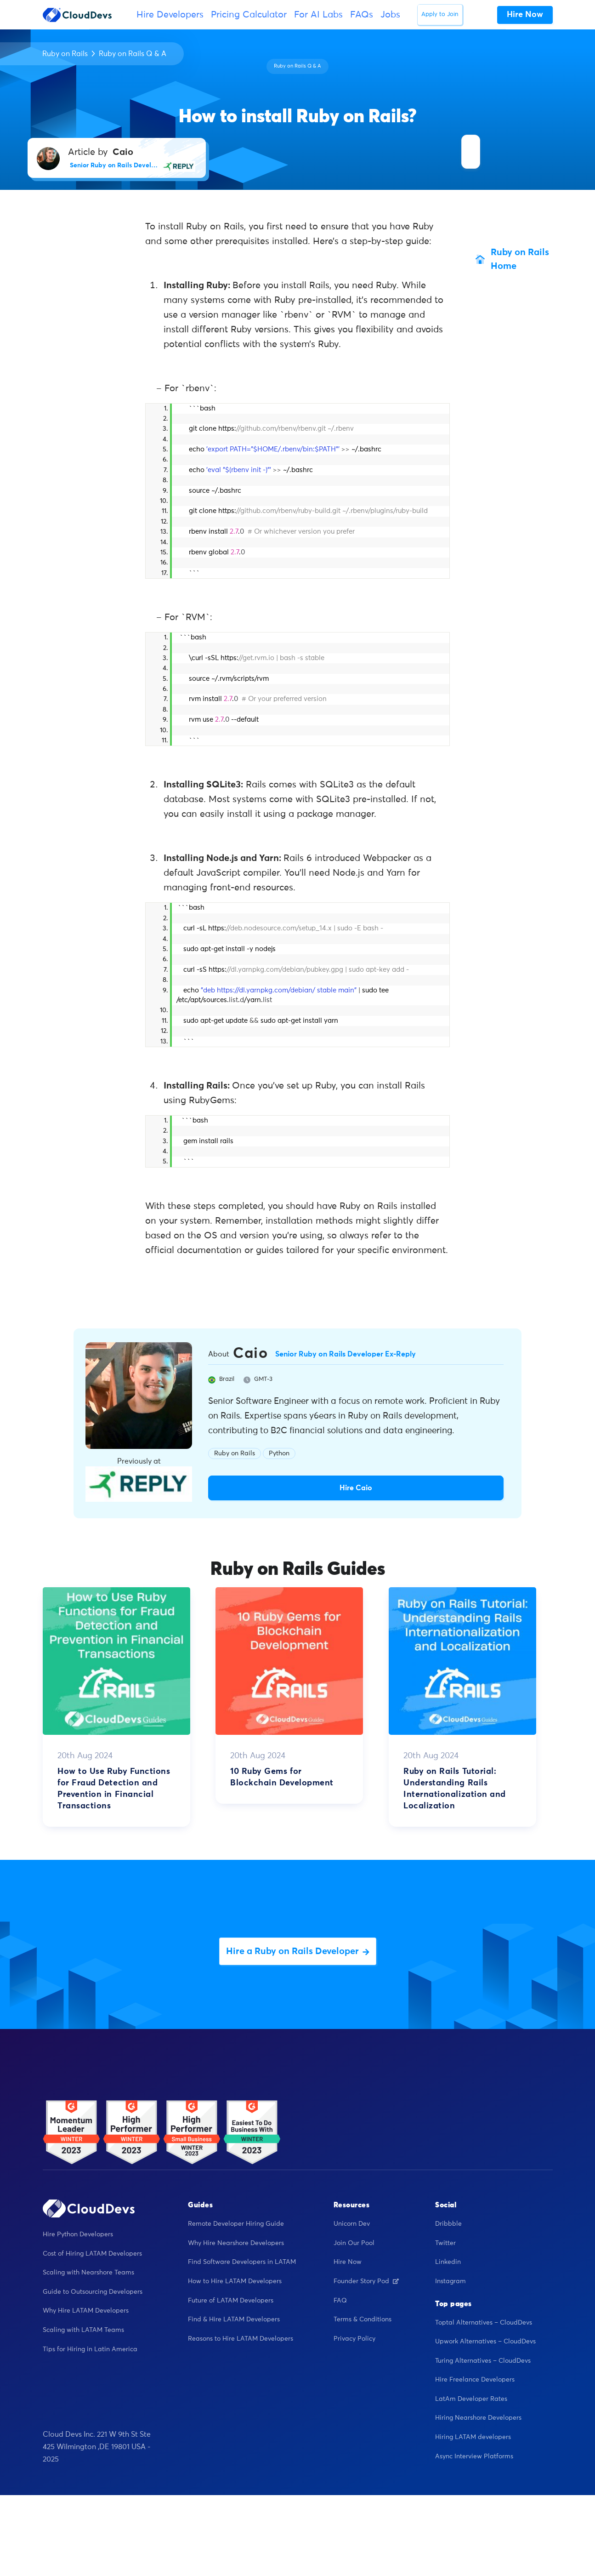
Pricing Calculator (249, 14)
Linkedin (448, 2262)
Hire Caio (356, 1488)
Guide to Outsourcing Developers (92, 2292)
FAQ (340, 2300)
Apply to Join (440, 14)
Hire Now (348, 2262)
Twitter (445, 2243)
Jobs (390, 14)
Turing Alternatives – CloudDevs (483, 2361)
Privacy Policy (354, 2339)
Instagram (450, 2281)
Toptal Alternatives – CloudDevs (483, 2323)
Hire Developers (170, 14)
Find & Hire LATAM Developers (234, 2319)
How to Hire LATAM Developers (235, 2281)
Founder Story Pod (366, 2281)
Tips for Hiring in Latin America (90, 2349)
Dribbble (448, 2224)
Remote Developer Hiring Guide (236, 2224)
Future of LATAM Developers (230, 2300)
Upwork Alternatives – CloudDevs (485, 2341)
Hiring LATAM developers (473, 2437)
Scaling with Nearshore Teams (88, 2272)
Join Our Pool (354, 2243)
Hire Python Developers (78, 2234)
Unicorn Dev (352, 2224)
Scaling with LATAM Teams (83, 2330)
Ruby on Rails (65, 53)
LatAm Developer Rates (471, 2399)
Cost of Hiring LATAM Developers (92, 2254)
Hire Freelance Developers (475, 2380)
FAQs (361, 14)
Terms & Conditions (362, 2319)
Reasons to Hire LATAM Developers (240, 2339)
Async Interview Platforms (474, 2456)
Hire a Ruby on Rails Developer (297, 1951)
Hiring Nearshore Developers (478, 2418)
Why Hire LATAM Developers (86, 2311)
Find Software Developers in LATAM (242, 2262)
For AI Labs (318, 14)
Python (279, 1453)
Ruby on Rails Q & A (132, 53)
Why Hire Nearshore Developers (236, 2243)
